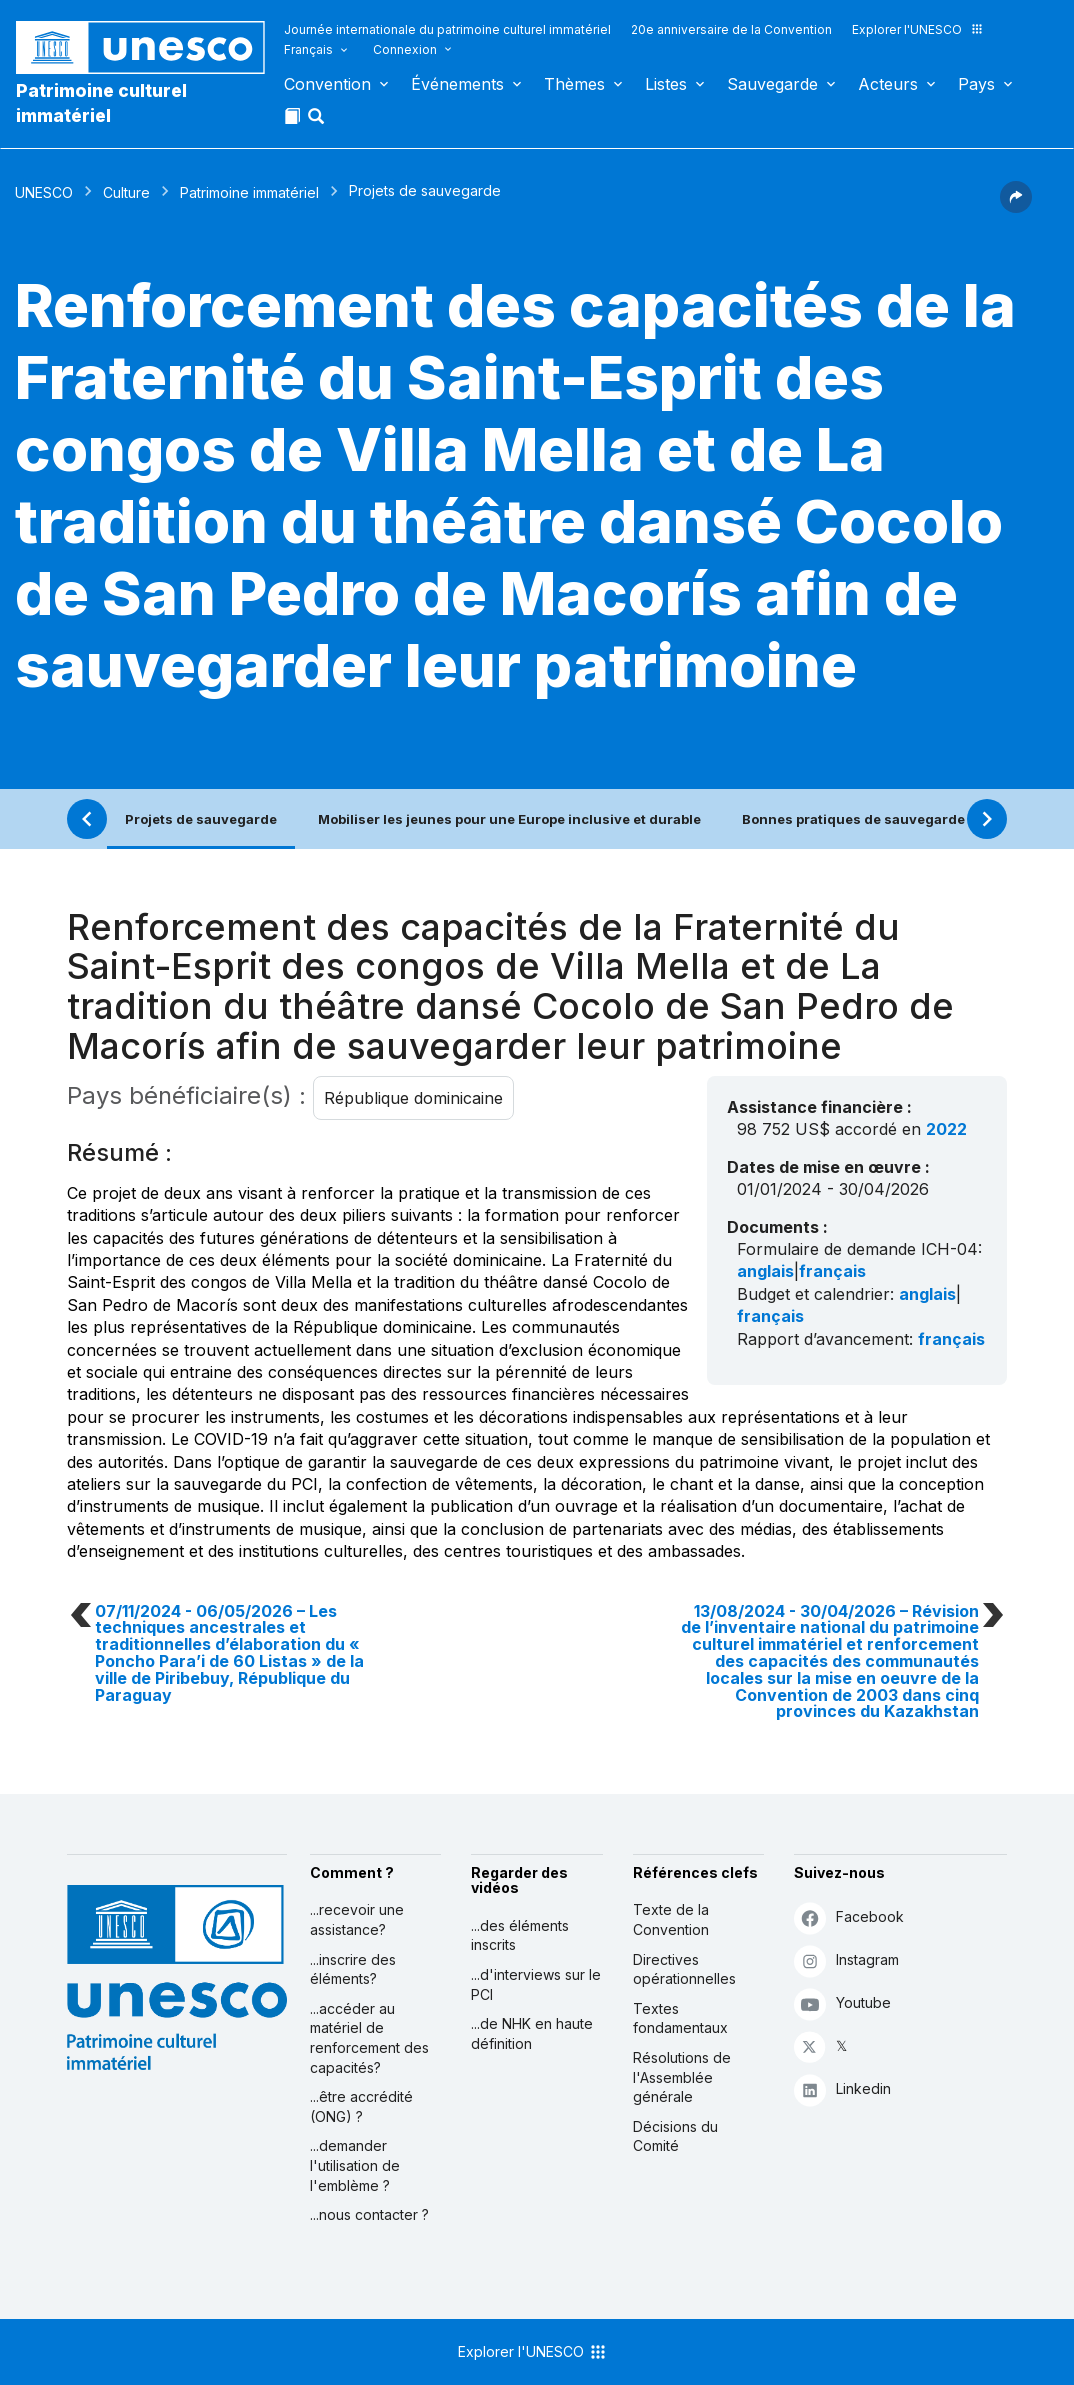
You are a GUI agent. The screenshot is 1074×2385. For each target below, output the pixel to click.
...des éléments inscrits (520, 1935)
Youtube (842, 2003)
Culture (126, 192)
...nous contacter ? (369, 2214)
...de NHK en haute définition (532, 2033)
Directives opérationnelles (684, 1969)
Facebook (849, 1917)
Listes (666, 84)
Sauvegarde (772, 84)
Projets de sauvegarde (201, 819)
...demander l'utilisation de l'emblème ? (355, 2165)
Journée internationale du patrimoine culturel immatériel (447, 29)
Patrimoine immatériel (249, 192)
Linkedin (842, 2089)
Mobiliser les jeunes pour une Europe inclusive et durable (509, 819)
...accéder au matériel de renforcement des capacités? (369, 2038)
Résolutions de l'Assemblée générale (682, 2077)
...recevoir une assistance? (357, 1919)
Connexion (405, 49)
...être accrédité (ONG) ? (361, 2106)
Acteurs (888, 84)
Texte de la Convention (671, 1919)
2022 (946, 1129)
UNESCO (44, 192)
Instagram (846, 1960)
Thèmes (574, 84)
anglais (765, 1271)
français (832, 1271)
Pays (976, 84)
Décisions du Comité (675, 2136)
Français (308, 49)
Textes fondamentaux (680, 2018)
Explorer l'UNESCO (918, 29)
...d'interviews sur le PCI (536, 1984)
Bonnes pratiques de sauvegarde (853, 819)
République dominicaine (413, 1098)
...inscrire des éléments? (353, 1969)
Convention (327, 84)
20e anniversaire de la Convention (731, 29)
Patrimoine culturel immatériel (101, 103)
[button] (318, 122)
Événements (457, 84)
